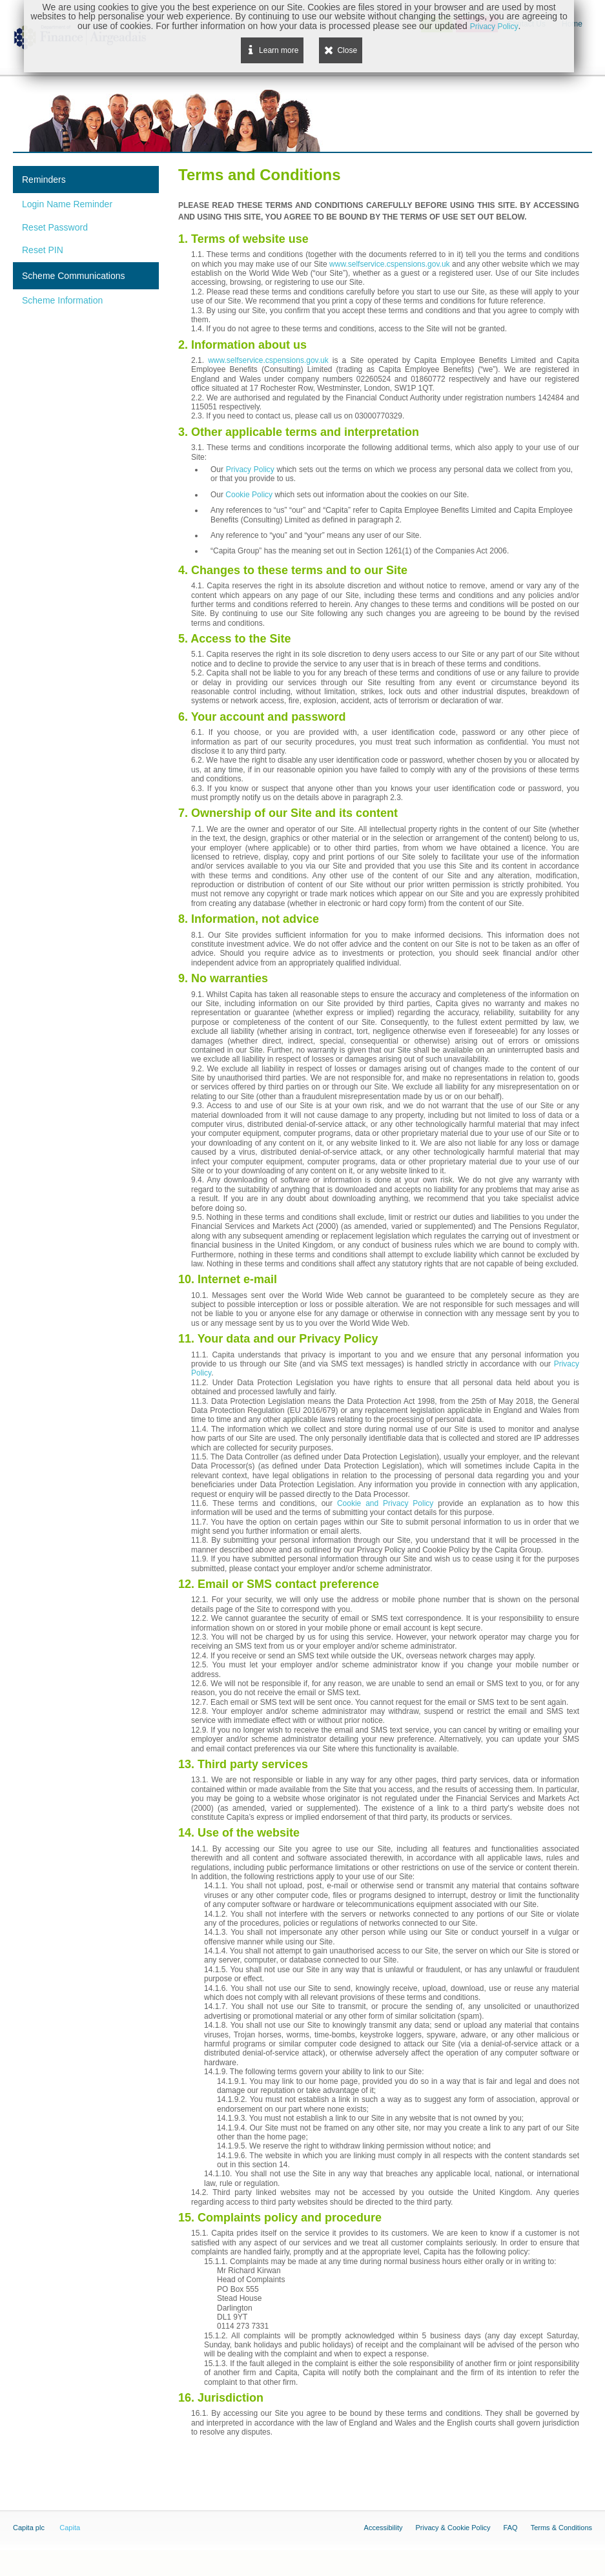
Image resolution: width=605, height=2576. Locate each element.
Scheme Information (62, 300)
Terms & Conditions (561, 2527)
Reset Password (55, 227)
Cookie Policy (248, 494)
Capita (69, 2527)
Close (347, 50)
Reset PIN (42, 250)
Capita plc (29, 2527)
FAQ (511, 2527)
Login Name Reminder (67, 204)
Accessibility (383, 2527)
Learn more (278, 50)
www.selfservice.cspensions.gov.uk (389, 264)
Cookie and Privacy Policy (385, 1503)
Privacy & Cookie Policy (452, 2527)
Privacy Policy (250, 469)
